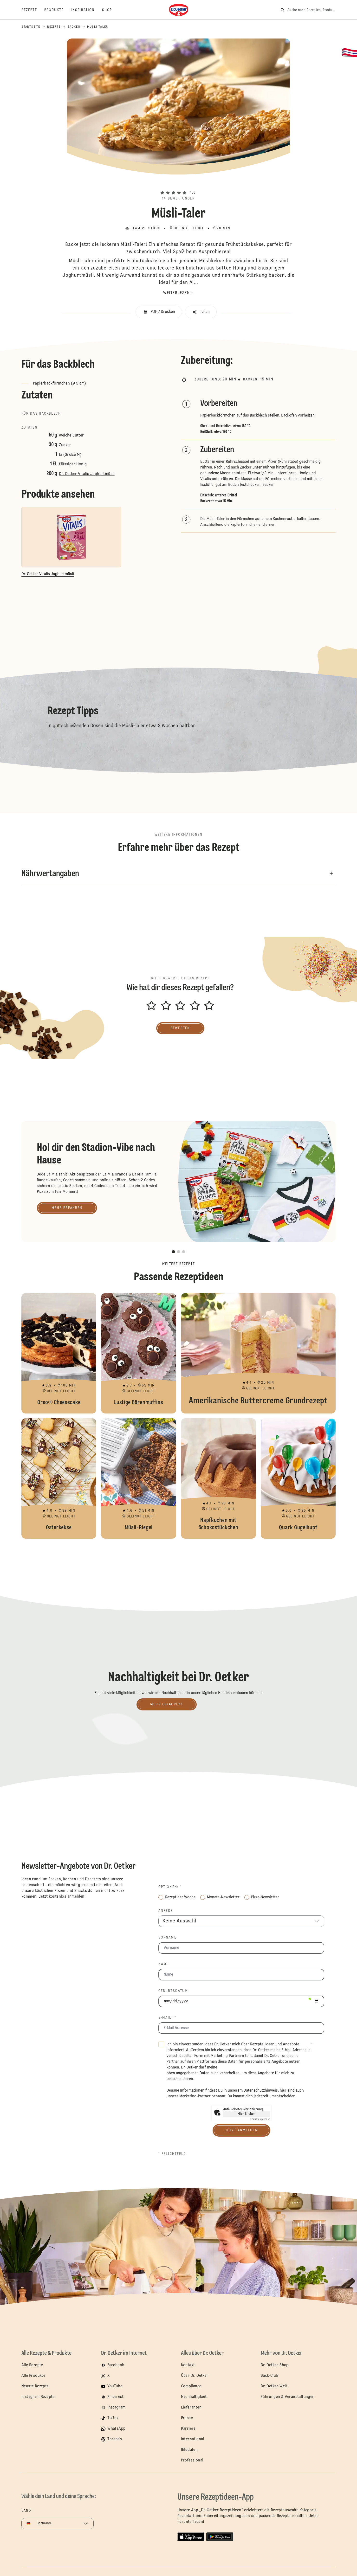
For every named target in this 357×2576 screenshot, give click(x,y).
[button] (178, 184)
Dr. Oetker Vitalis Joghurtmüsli (86, 474)
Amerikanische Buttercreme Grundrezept (258, 1353)
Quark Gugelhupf (298, 1478)
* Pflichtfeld (172, 2154)
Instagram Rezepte (38, 2397)
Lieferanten (191, 2407)
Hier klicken (246, 2114)
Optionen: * (170, 1887)
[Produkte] (57, 10)
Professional (192, 2460)
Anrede (165, 1911)
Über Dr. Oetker (194, 2376)
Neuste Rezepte (35, 2386)
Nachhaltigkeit (194, 2397)
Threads (114, 2439)
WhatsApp (116, 2429)
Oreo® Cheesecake (58, 1353)
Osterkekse (58, 1478)
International (192, 2439)
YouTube (114, 2386)
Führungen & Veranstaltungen (288, 2397)
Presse (187, 2418)
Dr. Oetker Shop (275, 2365)
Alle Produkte (33, 2376)
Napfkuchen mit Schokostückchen (218, 1478)
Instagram (116, 2407)
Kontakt (188, 2365)
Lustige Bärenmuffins (138, 1353)
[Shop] (110, 10)
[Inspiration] (86, 10)
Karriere (188, 2429)
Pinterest (115, 2397)
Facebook (115, 2365)
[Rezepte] (32, 10)
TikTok (112, 2418)
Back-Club (269, 2376)
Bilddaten (189, 2450)
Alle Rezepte (32, 2365)
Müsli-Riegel (138, 1478)
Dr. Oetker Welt (274, 2386)
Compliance (191, 2386)
